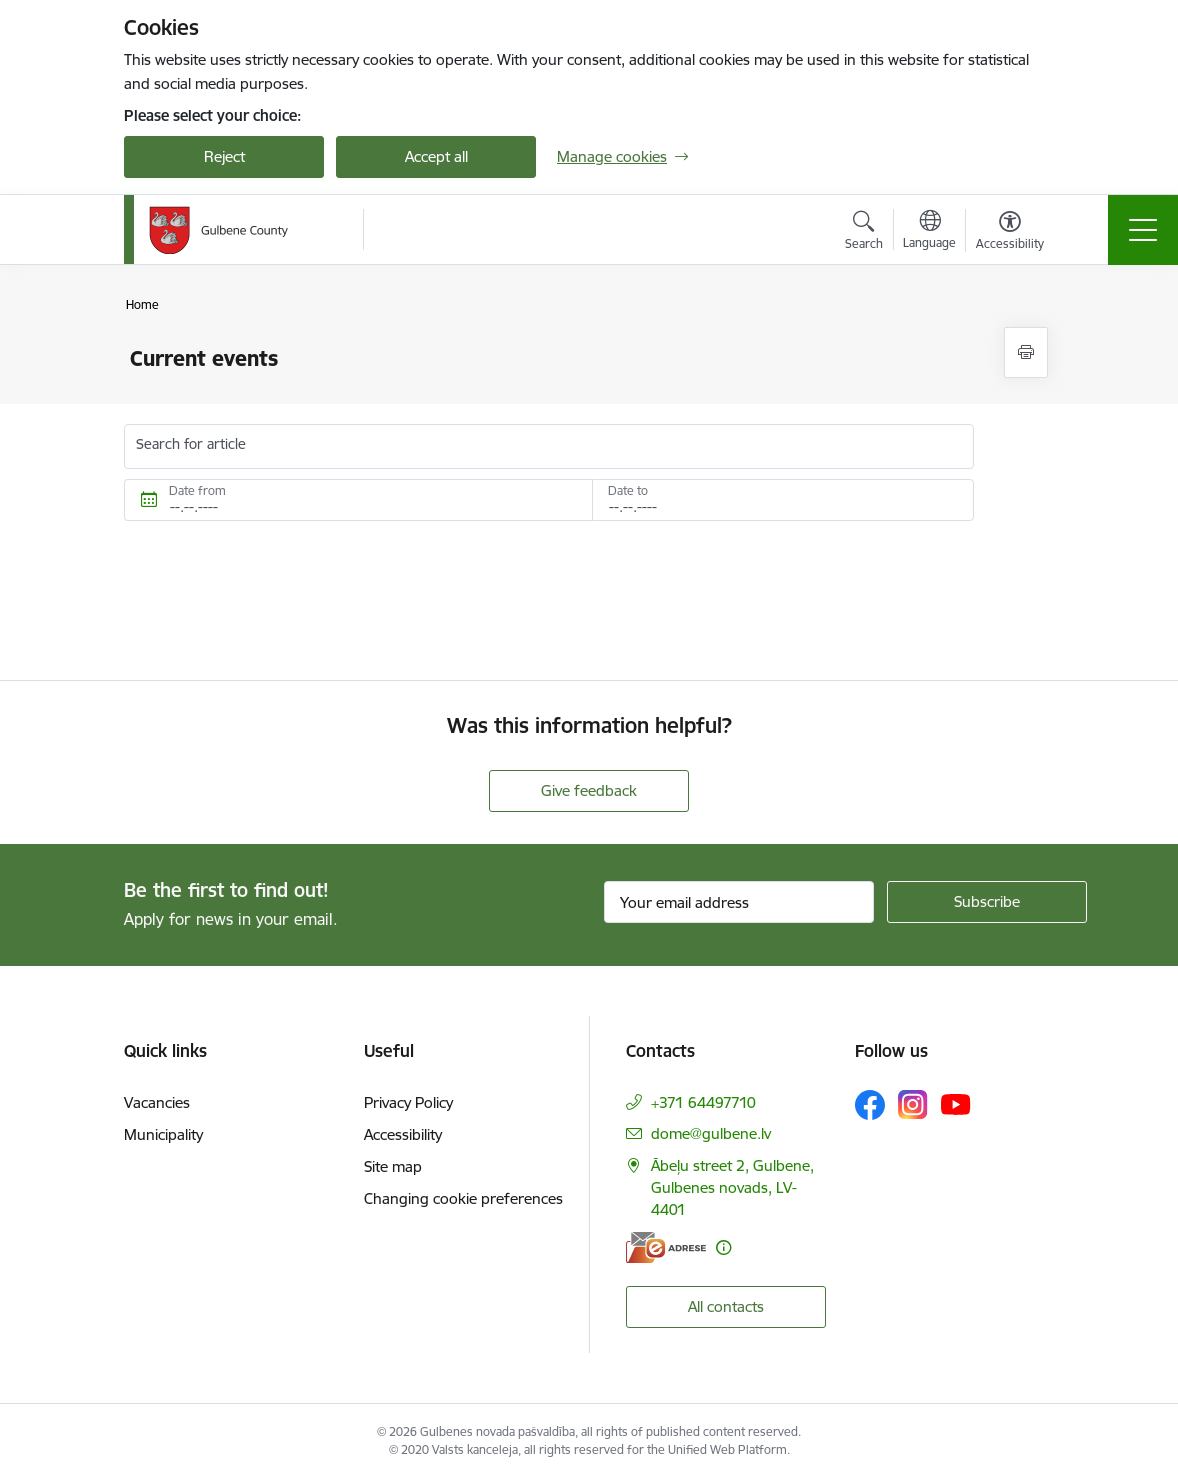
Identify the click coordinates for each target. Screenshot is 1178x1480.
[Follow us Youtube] (956, 1104)
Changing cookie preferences (463, 1198)
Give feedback (589, 790)
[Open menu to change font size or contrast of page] (1010, 233)
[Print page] (1026, 352)
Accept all (436, 156)
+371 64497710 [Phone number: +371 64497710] (703, 1102)
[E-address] (666, 1247)
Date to (628, 490)
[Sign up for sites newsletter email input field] (739, 902)
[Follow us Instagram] (913, 1104)
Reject (224, 156)
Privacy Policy (408, 1102)
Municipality (163, 1134)
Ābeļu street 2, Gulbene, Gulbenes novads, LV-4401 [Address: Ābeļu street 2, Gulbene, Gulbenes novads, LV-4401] (732, 1187)
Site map (393, 1166)
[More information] (723, 1247)
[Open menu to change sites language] (929, 232)
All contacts (726, 1306)
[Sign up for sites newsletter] (987, 902)
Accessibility (403, 1134)
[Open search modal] (864, 233)
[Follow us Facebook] (870, 1105)
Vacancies (157, 1102)
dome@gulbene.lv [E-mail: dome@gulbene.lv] (711, 1133)
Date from (197, 490)
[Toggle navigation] (1143, 230)
